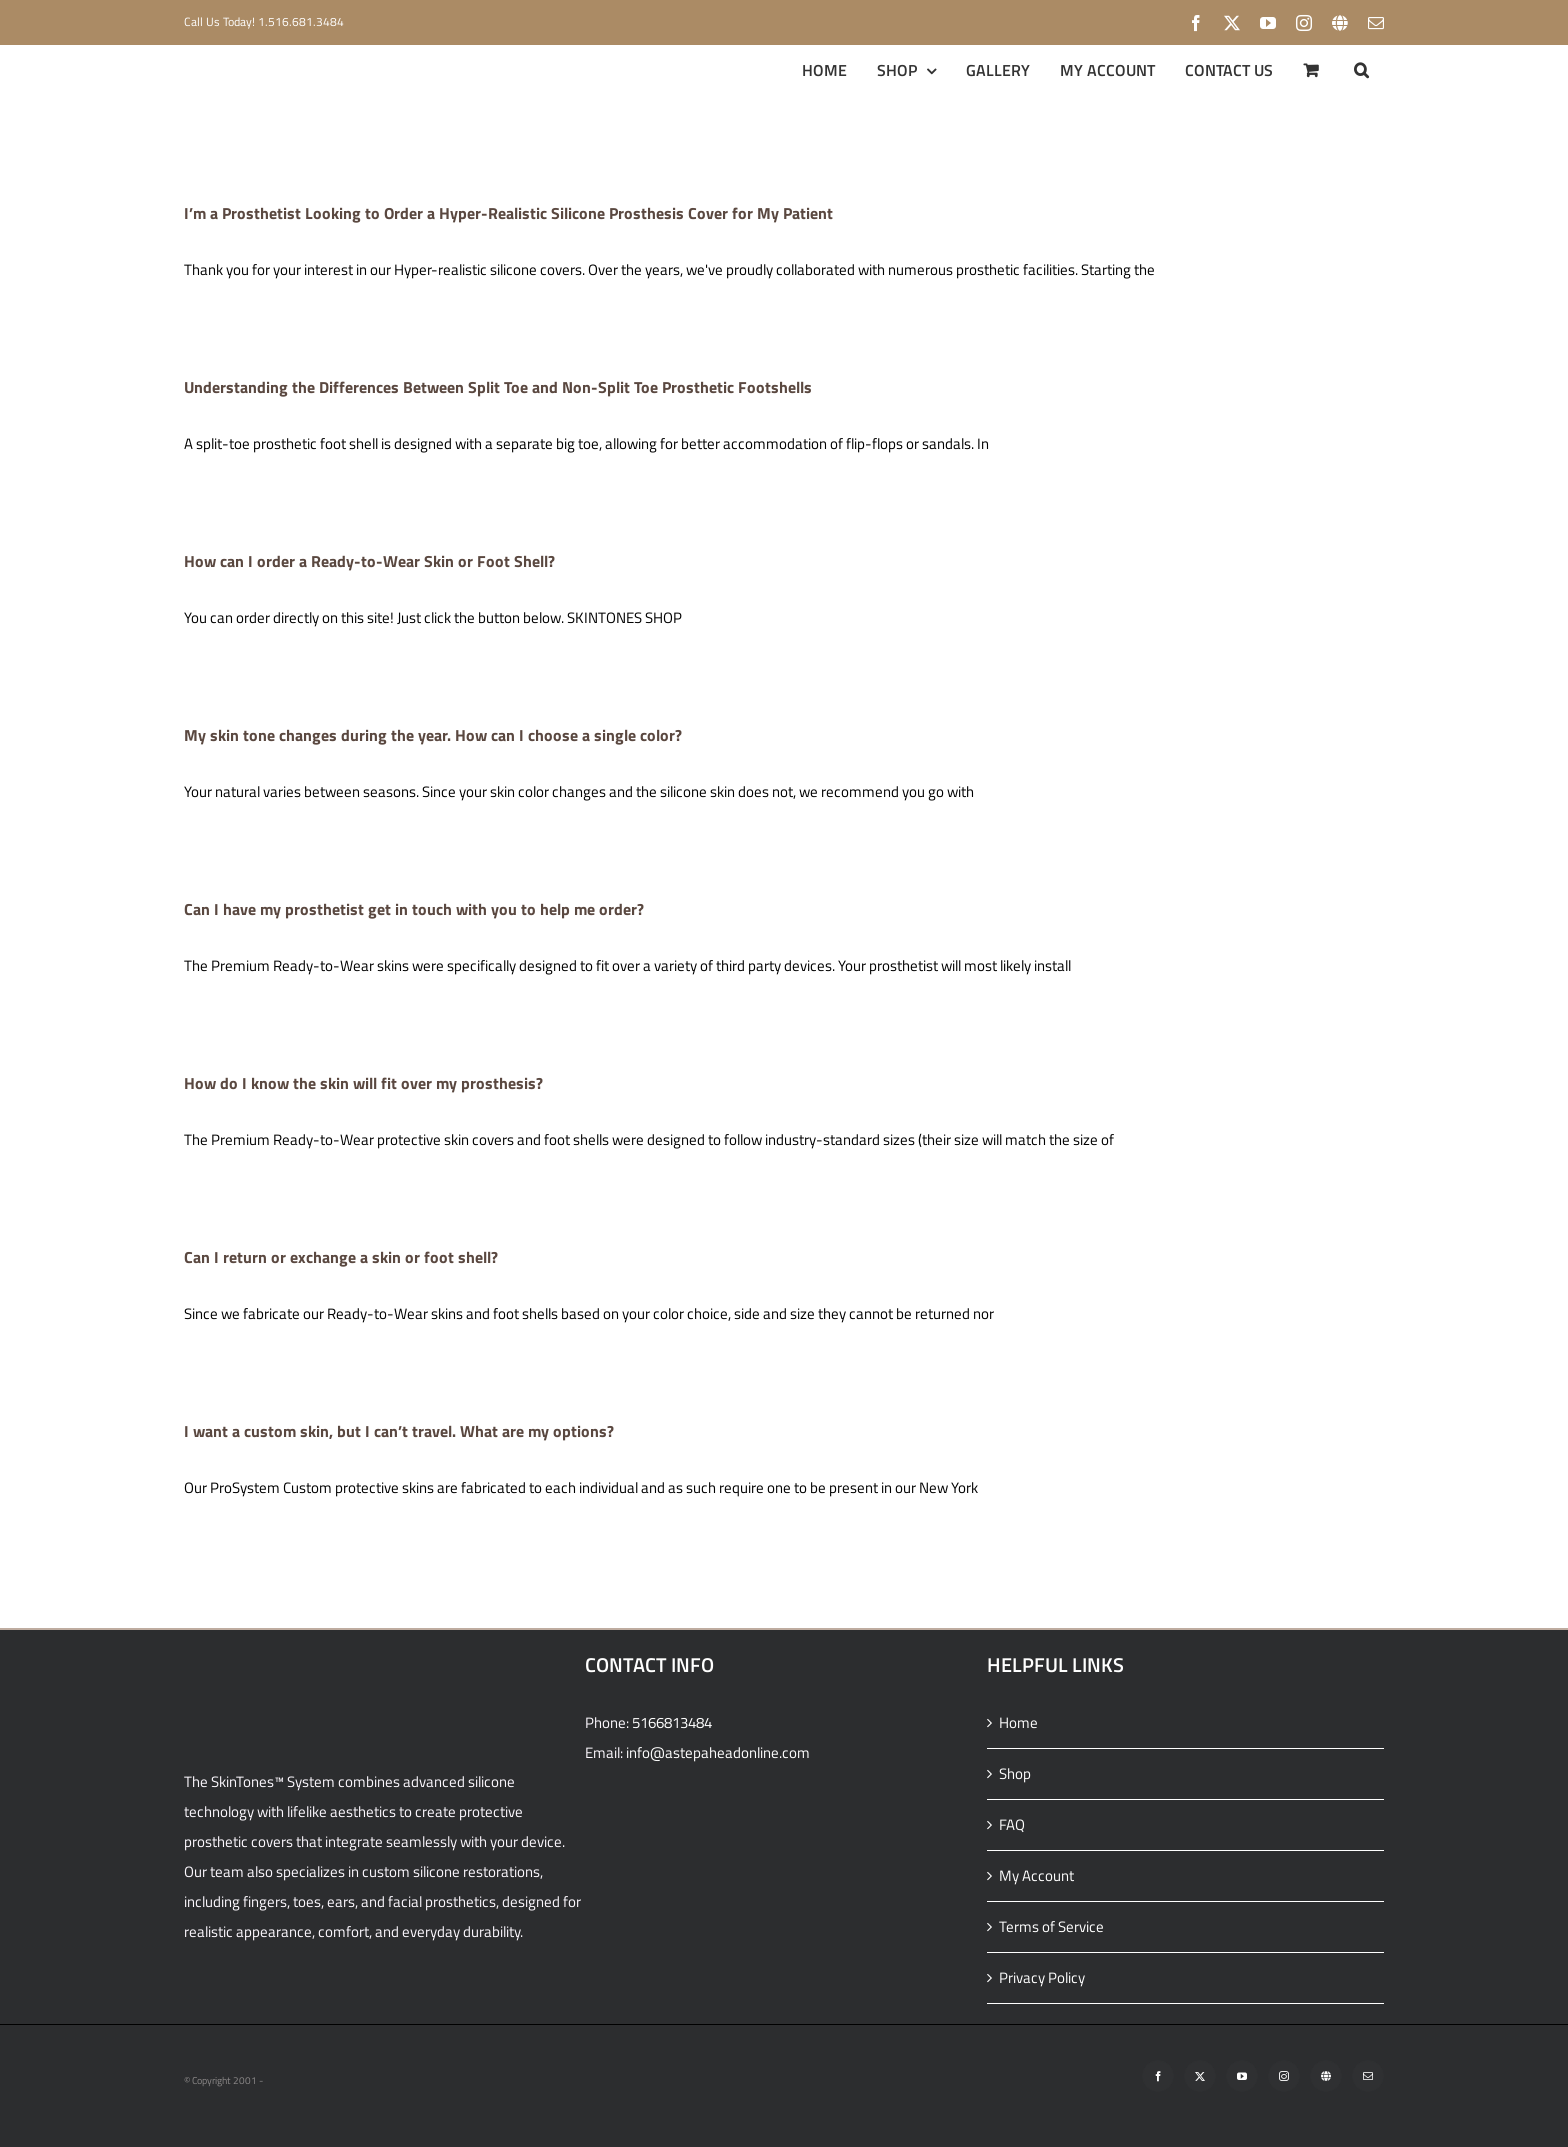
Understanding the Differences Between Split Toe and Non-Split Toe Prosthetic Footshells (498, 387)
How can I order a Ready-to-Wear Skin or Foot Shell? (369, 561)
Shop (1015, 1773)
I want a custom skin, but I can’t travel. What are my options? (399, 1431)
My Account (1036, 1875)
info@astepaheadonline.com (718, 1752)
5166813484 (672, 1722)
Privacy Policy (1042, 1977)
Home (1018, 1722)
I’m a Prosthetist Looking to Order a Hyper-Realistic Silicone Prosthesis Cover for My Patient (508, 213)
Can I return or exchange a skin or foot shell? (341, 1257)
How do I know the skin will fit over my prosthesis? (363, 1083)
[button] (1361, 70)
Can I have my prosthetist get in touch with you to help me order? (414, 909)
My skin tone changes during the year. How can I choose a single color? (433, 735)
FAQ (1012, 1824)
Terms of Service (1051, 1926)
